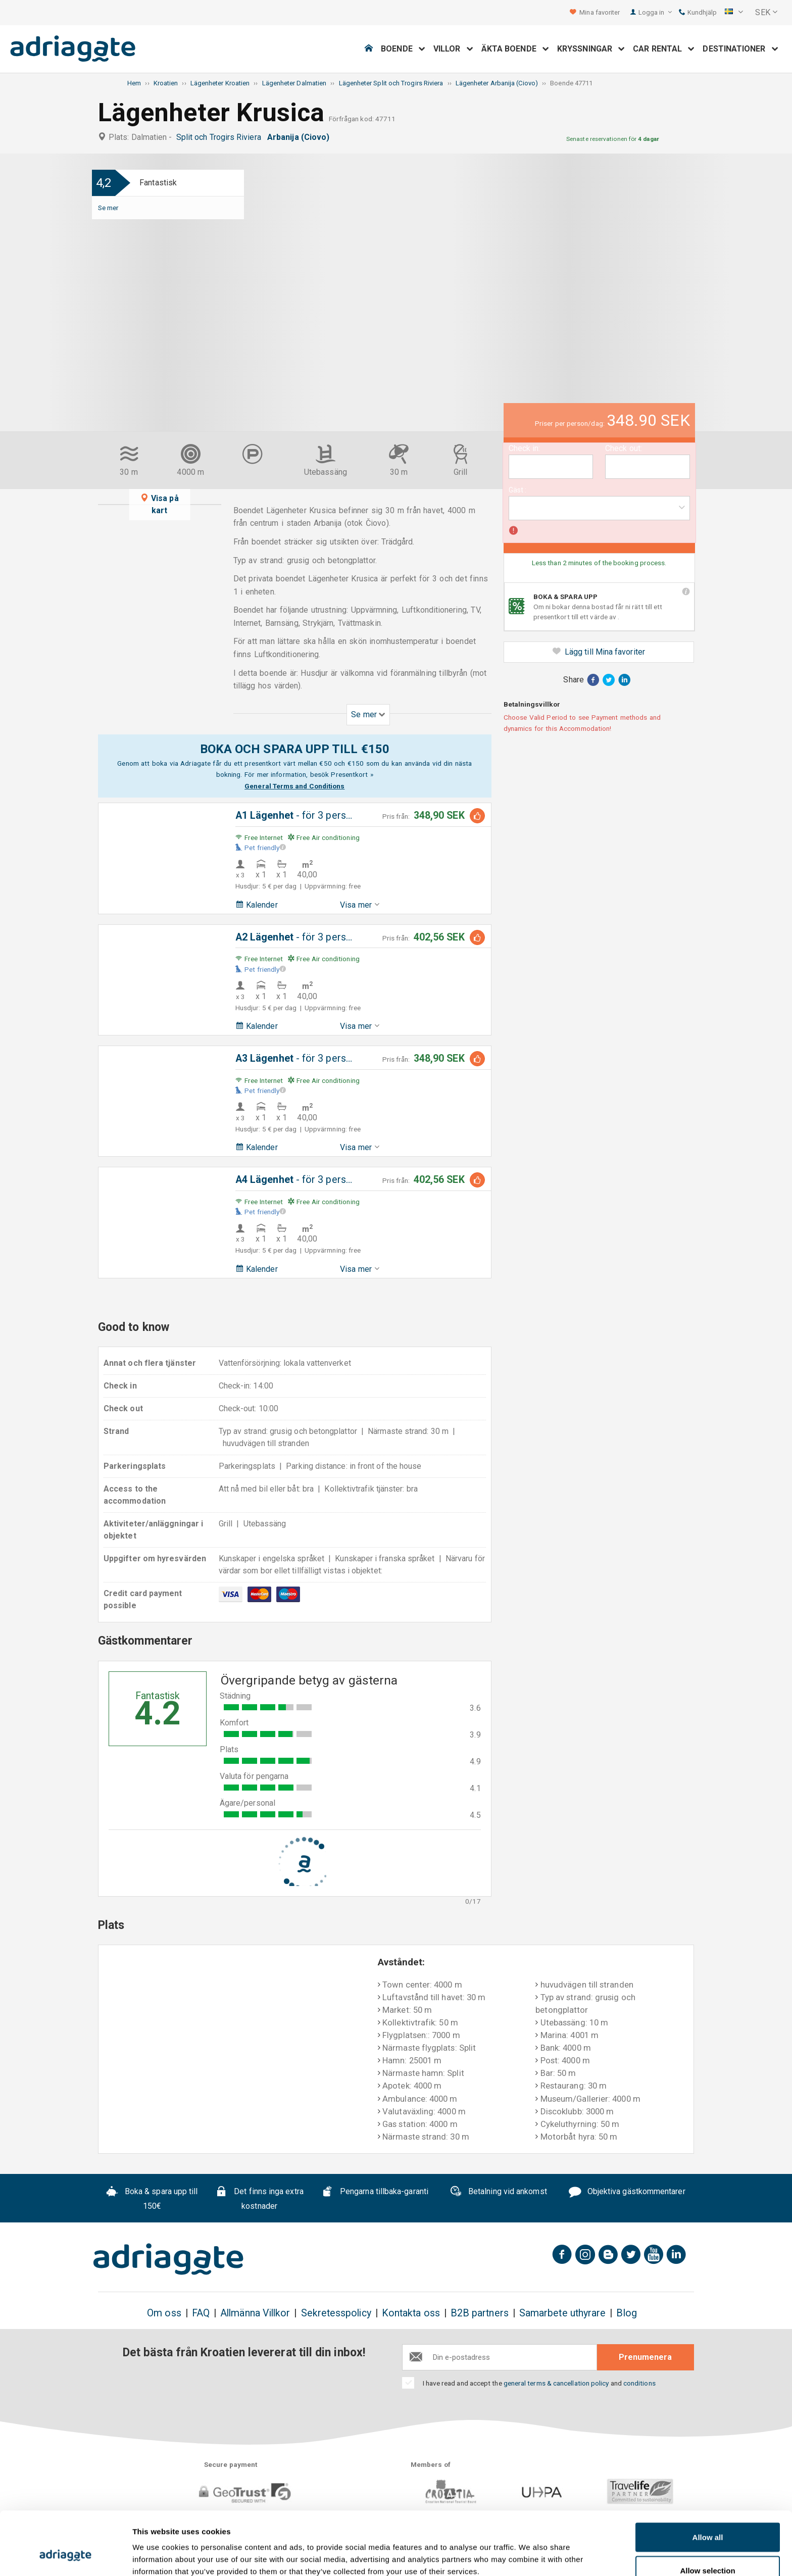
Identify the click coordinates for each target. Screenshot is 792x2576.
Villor (453, 49)
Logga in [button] (655, 12)
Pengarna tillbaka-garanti (374, 2193)
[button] (734, 13)
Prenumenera (645, 2357)
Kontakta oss (411, 2313)
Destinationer (740, 49)
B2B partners (480, 2313)
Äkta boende (515, 49)
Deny (708, 2549)
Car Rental (664, 49)
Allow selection (707, 2516)
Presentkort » (352, 774)
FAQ (201, 2313)
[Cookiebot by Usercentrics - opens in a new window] (65, 2556)
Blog (626, 2313)
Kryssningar (591, 49)
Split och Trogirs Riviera (220, 137)
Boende (403, 49)
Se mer (108, 208)
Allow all (707, 2483)
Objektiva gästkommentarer (627, 2193)
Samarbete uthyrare (562, 2313)
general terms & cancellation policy (556, 2383)
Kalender (256, 905)
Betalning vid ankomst (498, 2193)
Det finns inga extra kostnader (259, 2199)
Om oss (164, 2313)
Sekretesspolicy (336, 2313)
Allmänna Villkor (255, 2313)
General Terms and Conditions (294, 786)
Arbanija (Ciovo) (300, 137)
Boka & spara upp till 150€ (152, 2199)
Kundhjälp (698, 12)
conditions (639, 2383)
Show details (530, 2550)
